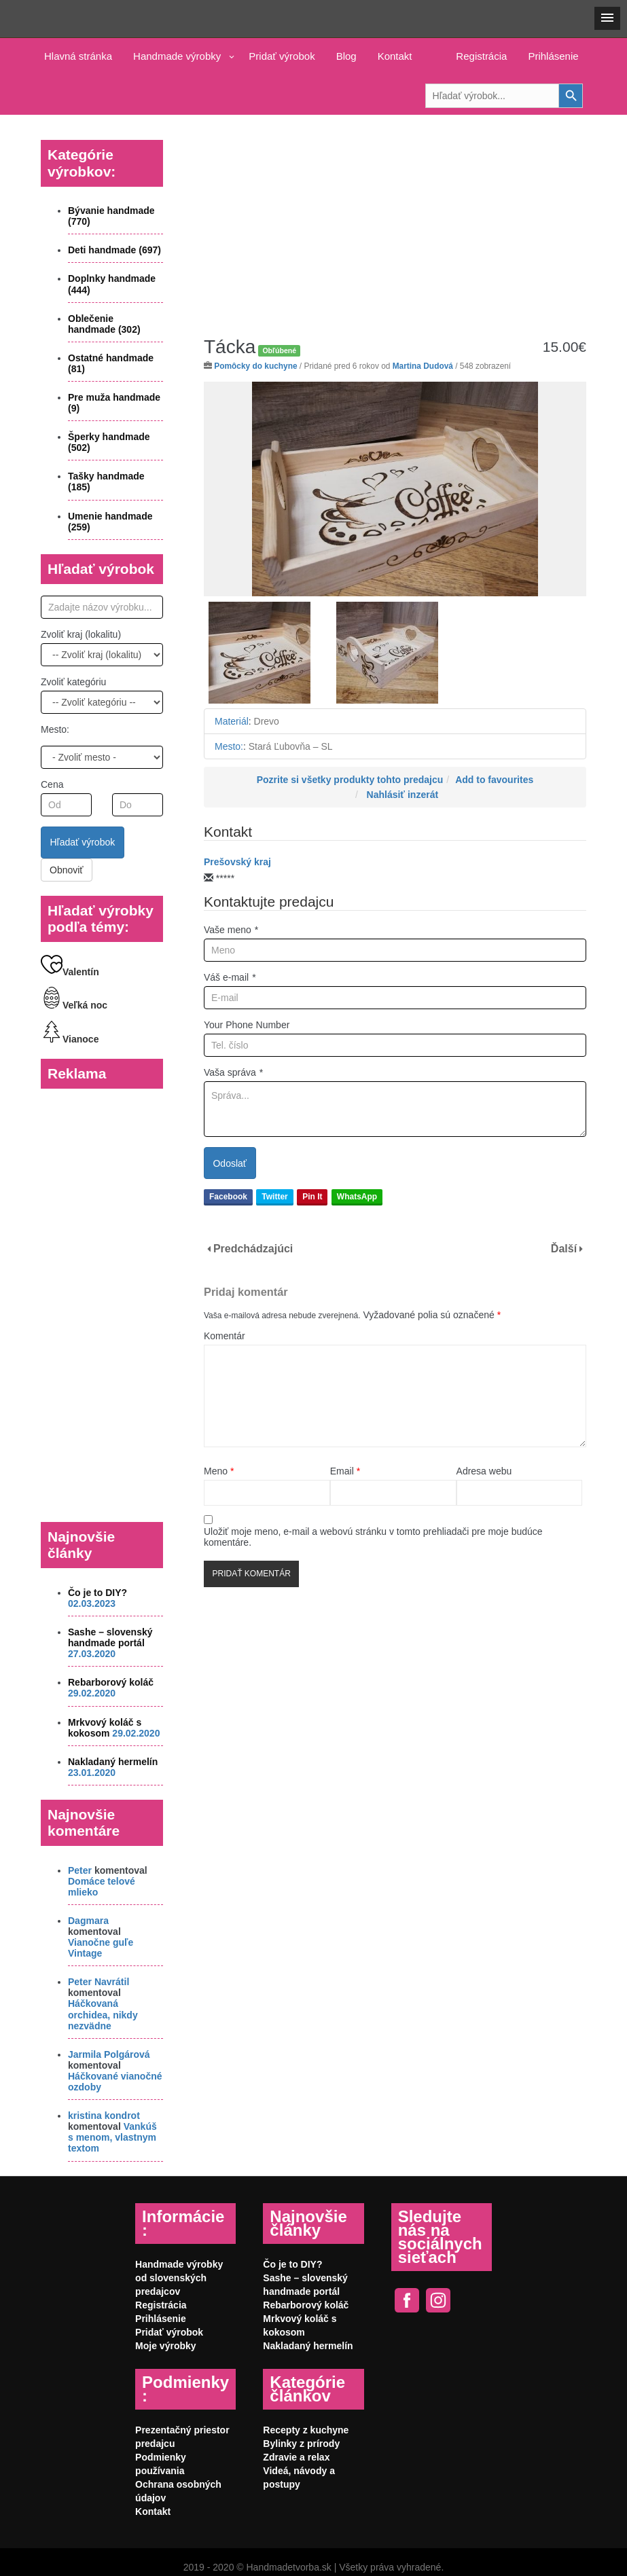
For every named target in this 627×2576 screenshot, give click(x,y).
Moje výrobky (165, 2345)
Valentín (70, 971)
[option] (395, 489)
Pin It (312, 1196)
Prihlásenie (553, 56)
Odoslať (230, 1163)
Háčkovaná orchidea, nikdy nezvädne (103, 2014)
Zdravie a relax (296, 2457)
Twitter (274, 1196)
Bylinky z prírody (301, 2443)
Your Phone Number (246, 1024)
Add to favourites (494, 779)
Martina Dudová (423, 366)
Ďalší (564, 1248)
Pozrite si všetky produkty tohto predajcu (350, 779)
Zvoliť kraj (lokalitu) (81, 634)
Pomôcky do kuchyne (255, 366)
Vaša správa (233, 1072)
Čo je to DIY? (97, 1592)
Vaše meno (231, 929)
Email (345, 1471)
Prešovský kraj (237, 861)
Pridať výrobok (282, 56)
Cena (52, 784)
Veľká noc (74, 1005)
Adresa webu (484, 1471)
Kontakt (395, 56)
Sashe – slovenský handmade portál (110, 1637)
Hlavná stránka (78, 56)
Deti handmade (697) (114, 249)
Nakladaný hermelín (113, 1761)
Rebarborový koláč (111, 1682)
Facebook (228, 1196)
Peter (80, 1870)
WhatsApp (357, 1196)
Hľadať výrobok (82, 842)
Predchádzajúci (253, 1248)
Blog (346, 56)
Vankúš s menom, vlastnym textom (112, 2137)
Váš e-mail (230, 977)
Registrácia (481, 56)
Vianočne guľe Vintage (100, 1948)
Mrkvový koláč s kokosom (104, 1728)
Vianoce (69, 1039)
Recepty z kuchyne (305, 2430)
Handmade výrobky (177, 56)
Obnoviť (67, 870)
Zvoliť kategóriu (73, 681)
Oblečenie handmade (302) (104, 324)
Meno (219, 1471)
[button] (607, 18)
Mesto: (55, 729)
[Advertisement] (395, 215)
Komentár (224, 1335)
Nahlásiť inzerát (403, 794)
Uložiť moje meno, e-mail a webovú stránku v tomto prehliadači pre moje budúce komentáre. (373, 1537)
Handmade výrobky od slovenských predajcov (179, 2278)
